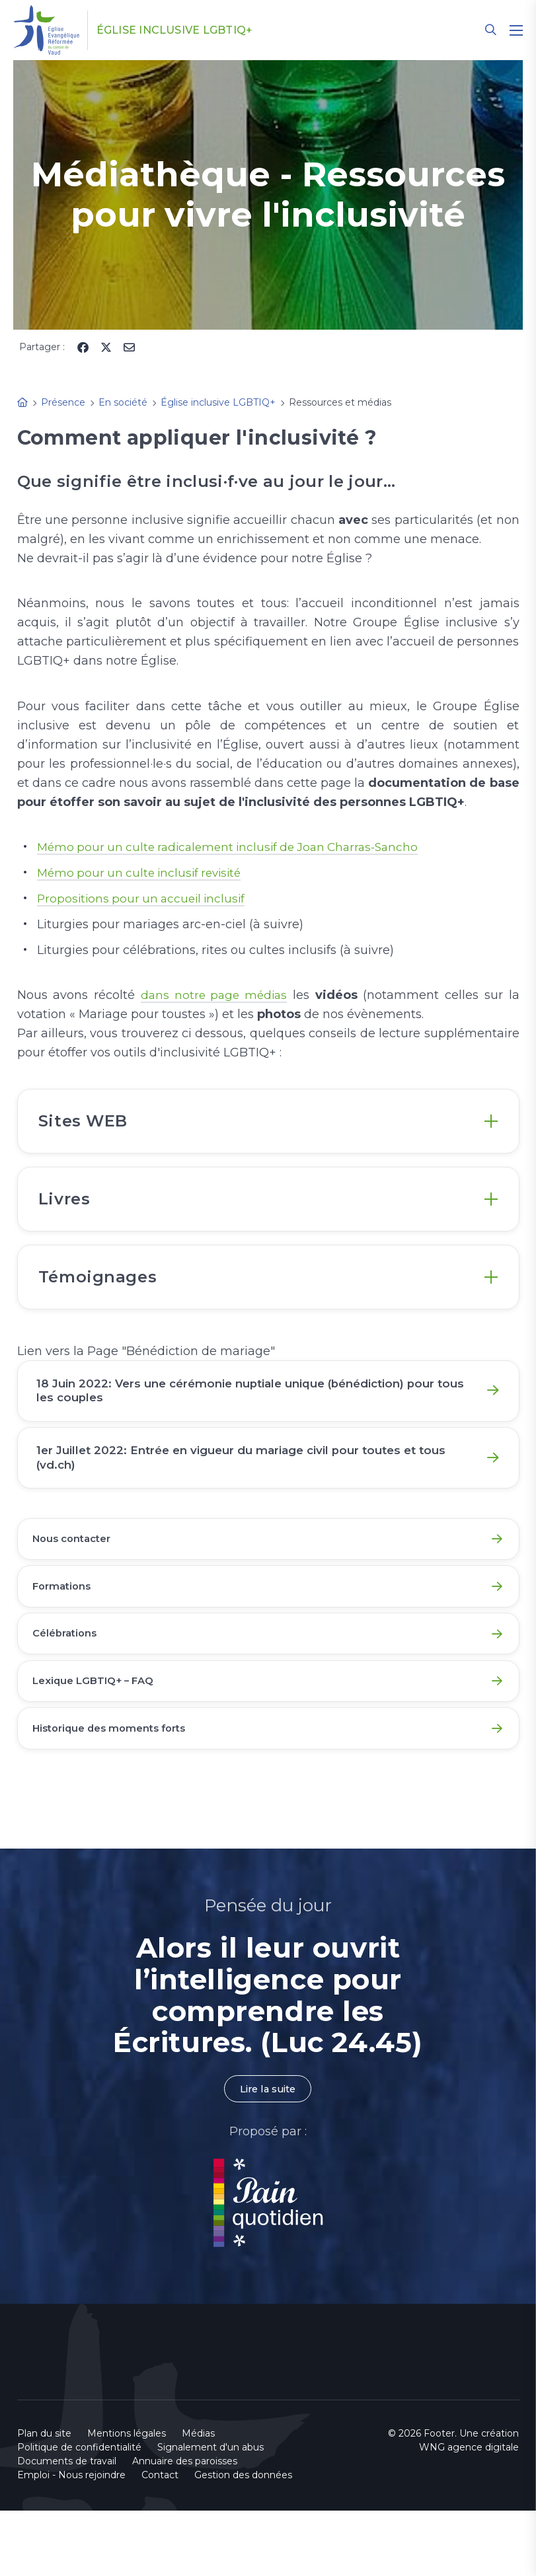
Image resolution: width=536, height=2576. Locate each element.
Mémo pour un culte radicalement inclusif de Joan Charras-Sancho (236, 847)
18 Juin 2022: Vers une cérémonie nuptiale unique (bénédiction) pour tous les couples (251, 1417)
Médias (198, 2499)
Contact (159, 2540)
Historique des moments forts (117, 1791)
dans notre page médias (214, 995)
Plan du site (44, 2499)
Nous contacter (77, 1584)
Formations (65, 1636)
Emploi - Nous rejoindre (71, 2540)
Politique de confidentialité (79, 2513)
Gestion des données (243, 2540)
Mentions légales (126, 2499)
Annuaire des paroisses (184, 2526)
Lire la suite (267, 2153)
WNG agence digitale (469, 2513)
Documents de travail (66, 2526)
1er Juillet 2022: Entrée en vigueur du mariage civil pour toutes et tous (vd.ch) (255, 1493)
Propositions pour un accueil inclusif (144, 898)
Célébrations (69, 1687)
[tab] (268, 1124)
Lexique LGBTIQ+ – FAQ (99, 1739)
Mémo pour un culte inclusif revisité (143, 872)
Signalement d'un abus (210, 2513)
